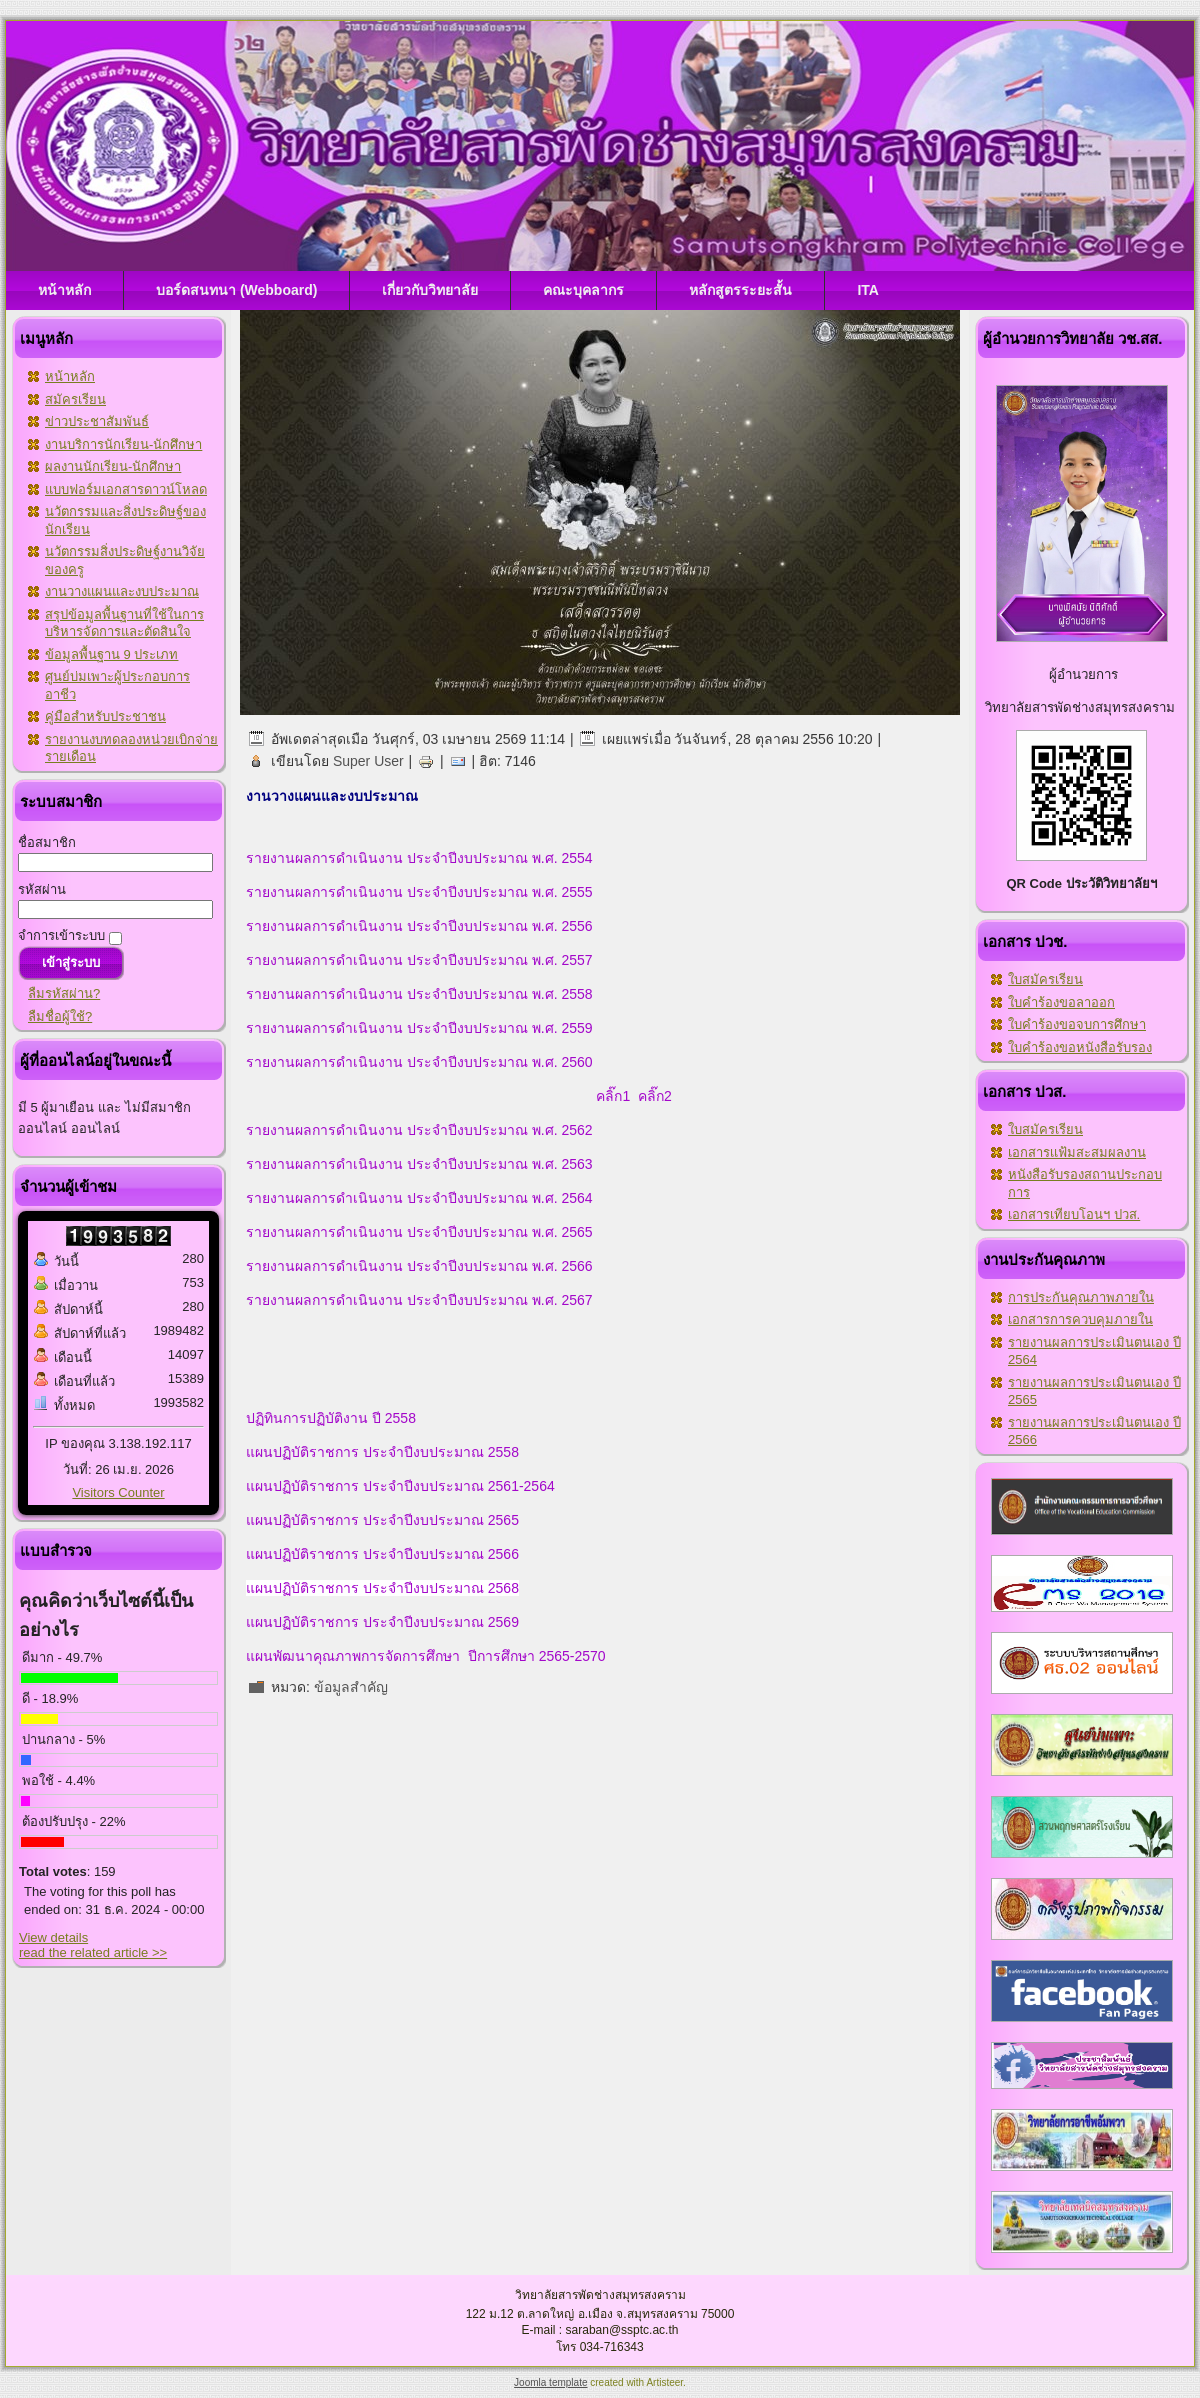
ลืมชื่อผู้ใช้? (60, 1016)
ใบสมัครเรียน (1045, 979)
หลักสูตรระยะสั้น (740, 290)
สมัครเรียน (75, 399)
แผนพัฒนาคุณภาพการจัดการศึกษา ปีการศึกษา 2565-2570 (426, 1656)
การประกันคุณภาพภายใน (1081, 1297)
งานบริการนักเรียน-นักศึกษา (123, 444)
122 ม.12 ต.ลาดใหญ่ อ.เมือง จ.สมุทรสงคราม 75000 (600, 2314)
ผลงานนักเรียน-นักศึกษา (113, 466)
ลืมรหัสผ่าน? (64, 993)
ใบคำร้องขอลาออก (1061, 1002)
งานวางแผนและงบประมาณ (122, 591)
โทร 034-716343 (599, 2347)
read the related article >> (93, 1952)
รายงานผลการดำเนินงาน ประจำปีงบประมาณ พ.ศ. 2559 (419, 1028)
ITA (868, 290)
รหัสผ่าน (42, 889)
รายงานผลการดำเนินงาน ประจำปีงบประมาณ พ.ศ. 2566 (419, 1266)
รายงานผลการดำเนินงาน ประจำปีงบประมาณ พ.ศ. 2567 (419, 1300)
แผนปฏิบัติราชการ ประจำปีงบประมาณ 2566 (382, 1554)
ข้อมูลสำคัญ (351, 1687)
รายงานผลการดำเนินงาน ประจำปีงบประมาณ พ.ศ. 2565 (419, 1232)
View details (53, 1937)
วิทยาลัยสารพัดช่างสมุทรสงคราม (600, 2295)
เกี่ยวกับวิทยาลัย (430, 290)
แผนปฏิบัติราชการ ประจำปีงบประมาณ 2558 (382, 1452)
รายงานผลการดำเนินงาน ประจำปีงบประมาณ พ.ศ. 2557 (419, 960)
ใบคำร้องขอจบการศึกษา (1077, 1024)
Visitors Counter (118, 1492)
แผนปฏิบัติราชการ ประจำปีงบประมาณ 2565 (382, 1520)
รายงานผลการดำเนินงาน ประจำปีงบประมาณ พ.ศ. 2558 (419, 994)
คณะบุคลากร (583, 290)
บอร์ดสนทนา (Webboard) (236, 290)
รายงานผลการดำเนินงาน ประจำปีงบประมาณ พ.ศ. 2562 (419, 1130)
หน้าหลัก (64, 290)
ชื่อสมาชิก (47, 842)
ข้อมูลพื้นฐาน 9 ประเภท (111, 654)
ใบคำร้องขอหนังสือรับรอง (1080, 1047)
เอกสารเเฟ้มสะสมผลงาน (1077, 1152)
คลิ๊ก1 (612, 1096)
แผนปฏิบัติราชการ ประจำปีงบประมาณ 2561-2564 (400, 1486)
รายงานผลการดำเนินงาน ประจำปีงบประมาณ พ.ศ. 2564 (419, 1198)
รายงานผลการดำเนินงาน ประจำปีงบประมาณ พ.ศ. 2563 (419, 1164)
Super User (368, 761)
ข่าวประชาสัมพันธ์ (97, 421)
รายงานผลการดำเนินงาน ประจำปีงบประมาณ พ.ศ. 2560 (421, 1062)
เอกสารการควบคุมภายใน (1080, 1319)
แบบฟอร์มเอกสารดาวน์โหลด (126, 489)
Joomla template (550, 2382)
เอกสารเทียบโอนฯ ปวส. (1074, 1214)
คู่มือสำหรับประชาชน (105, 716)
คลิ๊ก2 (655, 1096)
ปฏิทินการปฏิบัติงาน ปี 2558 (331, 1418)
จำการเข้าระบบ (61, 935)
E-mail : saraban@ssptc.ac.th (600, 2330)
